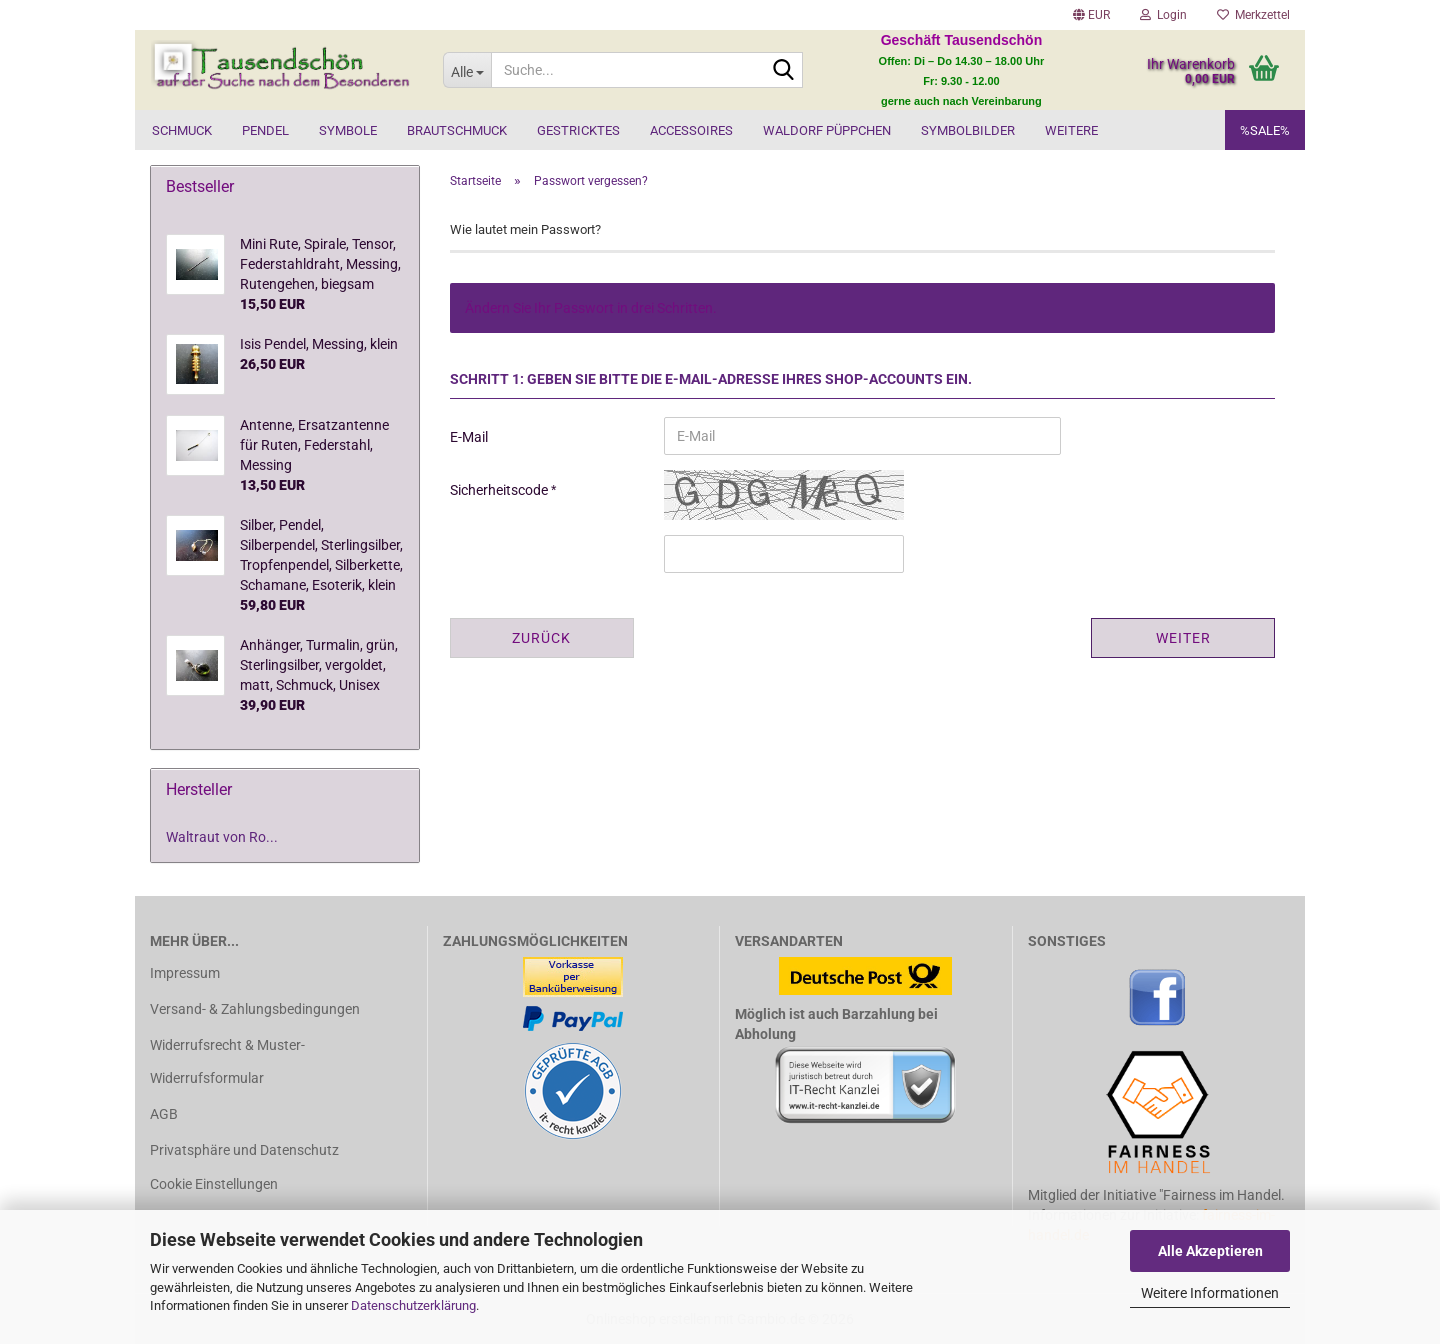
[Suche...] (467, 70)
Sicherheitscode (500, 490)
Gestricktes (578, 130)
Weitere (1071, 130)
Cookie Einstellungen (214, 1184)
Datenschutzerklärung (413, 1305)
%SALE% (1265, 130)
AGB (164, 1114)
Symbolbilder (968, 130)
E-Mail (469, 437)
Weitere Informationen (1210, 1293)
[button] (1091, 15)
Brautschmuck (457, 130)
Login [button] (1163, 15)
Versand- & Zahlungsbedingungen (255, 1009)
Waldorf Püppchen (827, 130)
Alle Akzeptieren (1210, 1251)
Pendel (265, 130)
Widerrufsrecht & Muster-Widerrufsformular (227, 1061)
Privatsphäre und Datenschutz (244, 1150)
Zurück (541, 638)
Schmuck (182, 130)
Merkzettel (1253, 15)
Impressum (185, 973)
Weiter (1183, 638)
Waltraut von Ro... (222, 837)
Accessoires (691, 130)
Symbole (348, 130)
